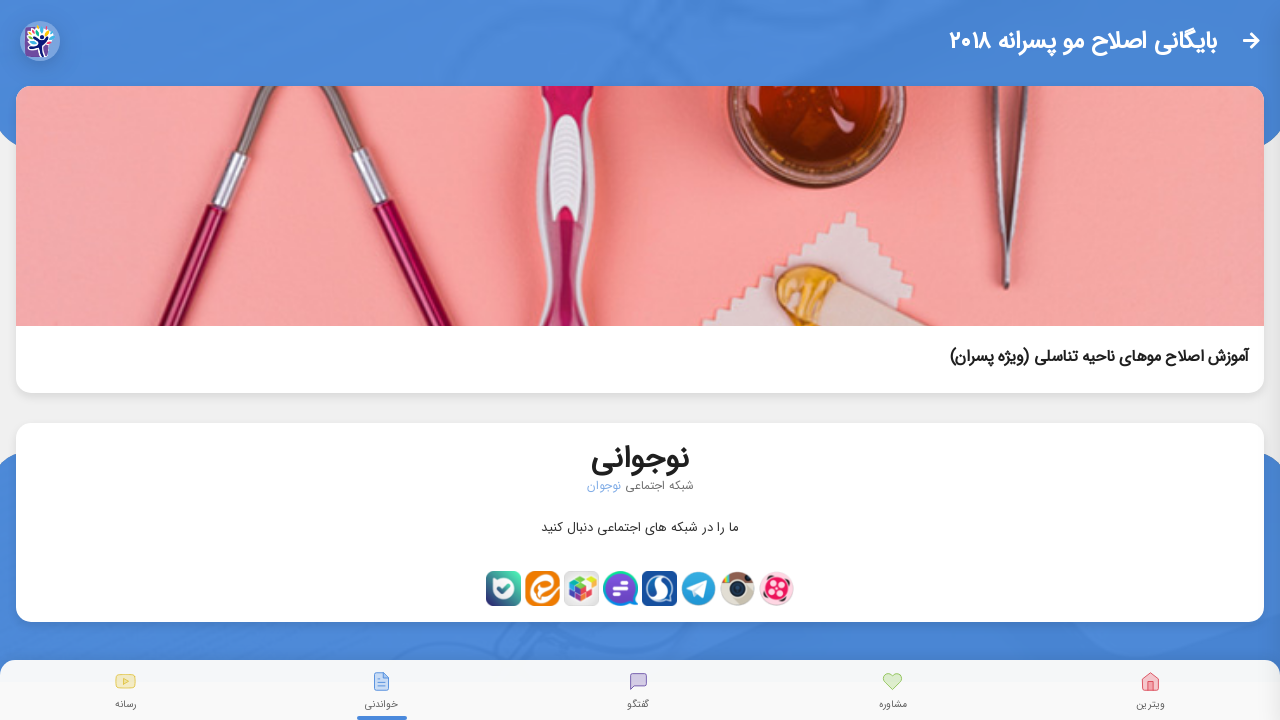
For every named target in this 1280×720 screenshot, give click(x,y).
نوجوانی (640, 454)
